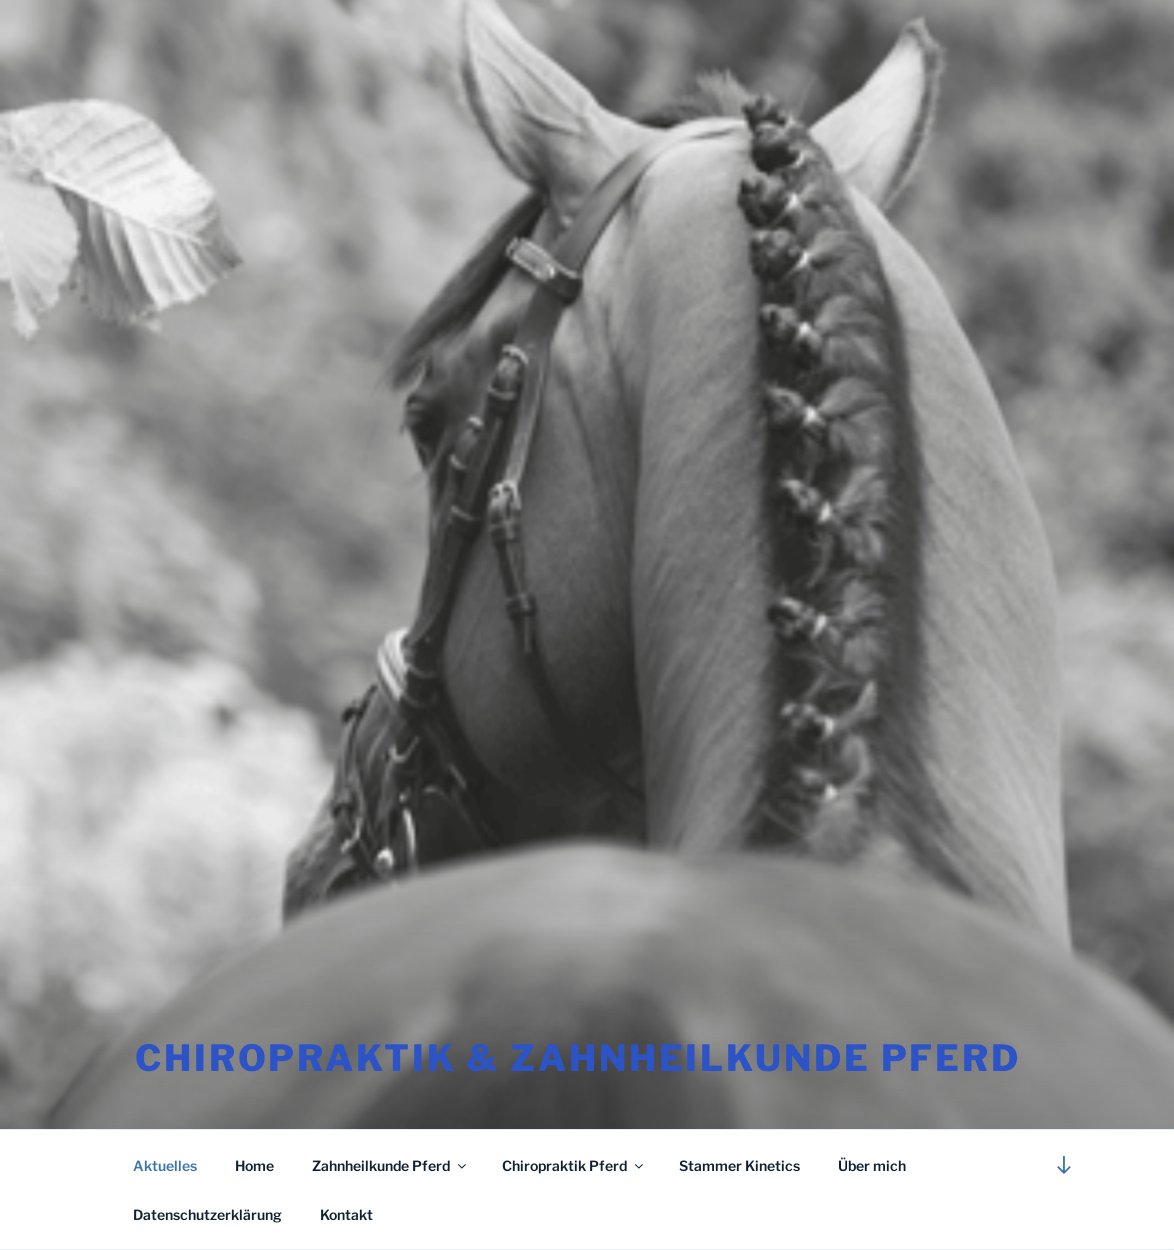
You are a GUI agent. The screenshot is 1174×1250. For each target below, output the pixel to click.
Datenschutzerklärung (207, 1214)
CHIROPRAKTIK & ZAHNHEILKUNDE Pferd (578, 1058)
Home (254, 1165)
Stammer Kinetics (739, 1165)
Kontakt (346, 1214)
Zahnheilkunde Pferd (390, 1165)
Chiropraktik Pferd (574, 1165)
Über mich (872, 1165)
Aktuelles (165, 1165)
